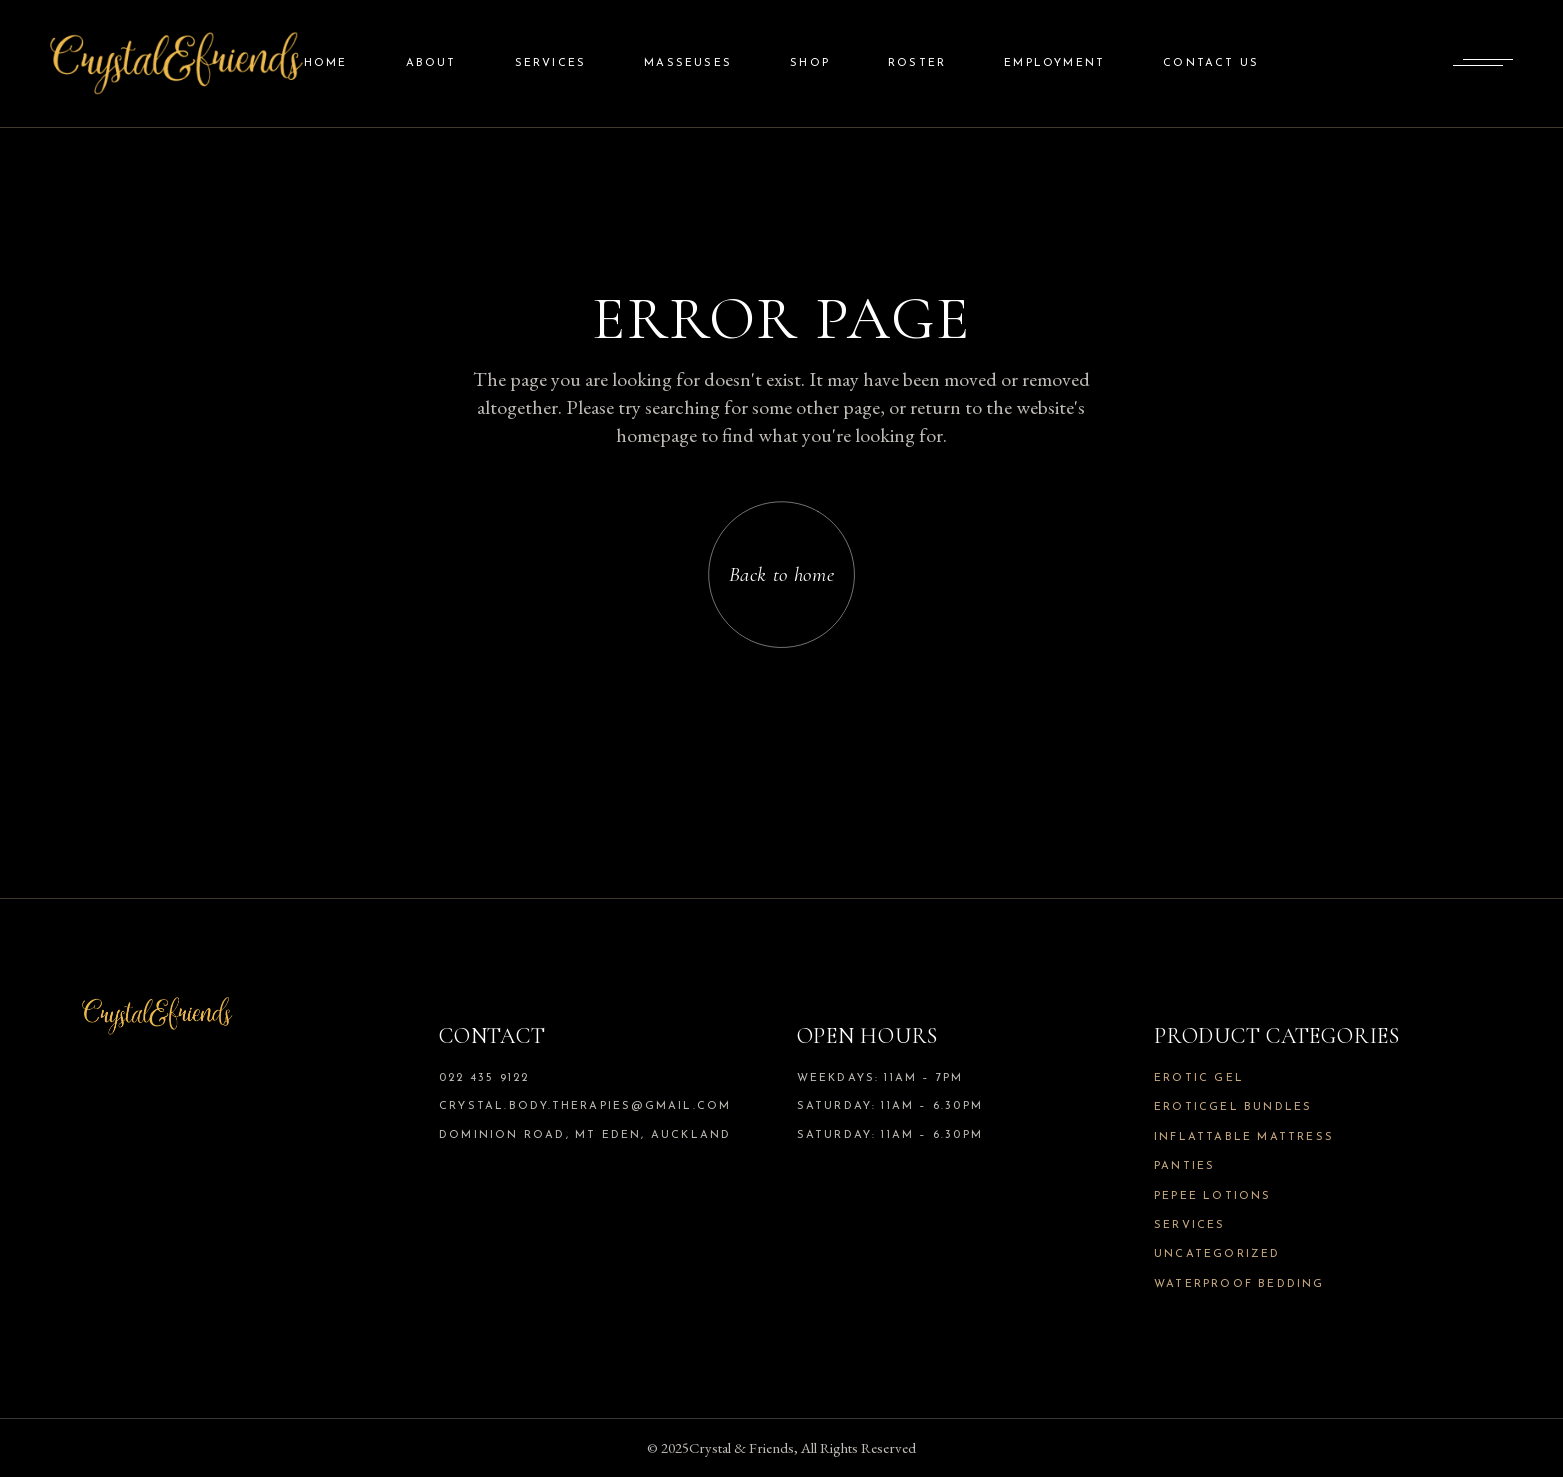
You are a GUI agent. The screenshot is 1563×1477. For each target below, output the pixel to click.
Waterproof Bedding (1239, 1284)
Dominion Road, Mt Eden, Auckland (585, 1135)
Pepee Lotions (1213, 1196)
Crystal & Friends (741, 1447)
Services (1190, 1225)
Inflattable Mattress (1244, 1137)
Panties (1184, 1166)
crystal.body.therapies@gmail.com (585, 1106)
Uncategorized (1217, 1254)
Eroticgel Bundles (1233, 1107)
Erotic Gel (1199, 1078)
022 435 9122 (484, 1078)
